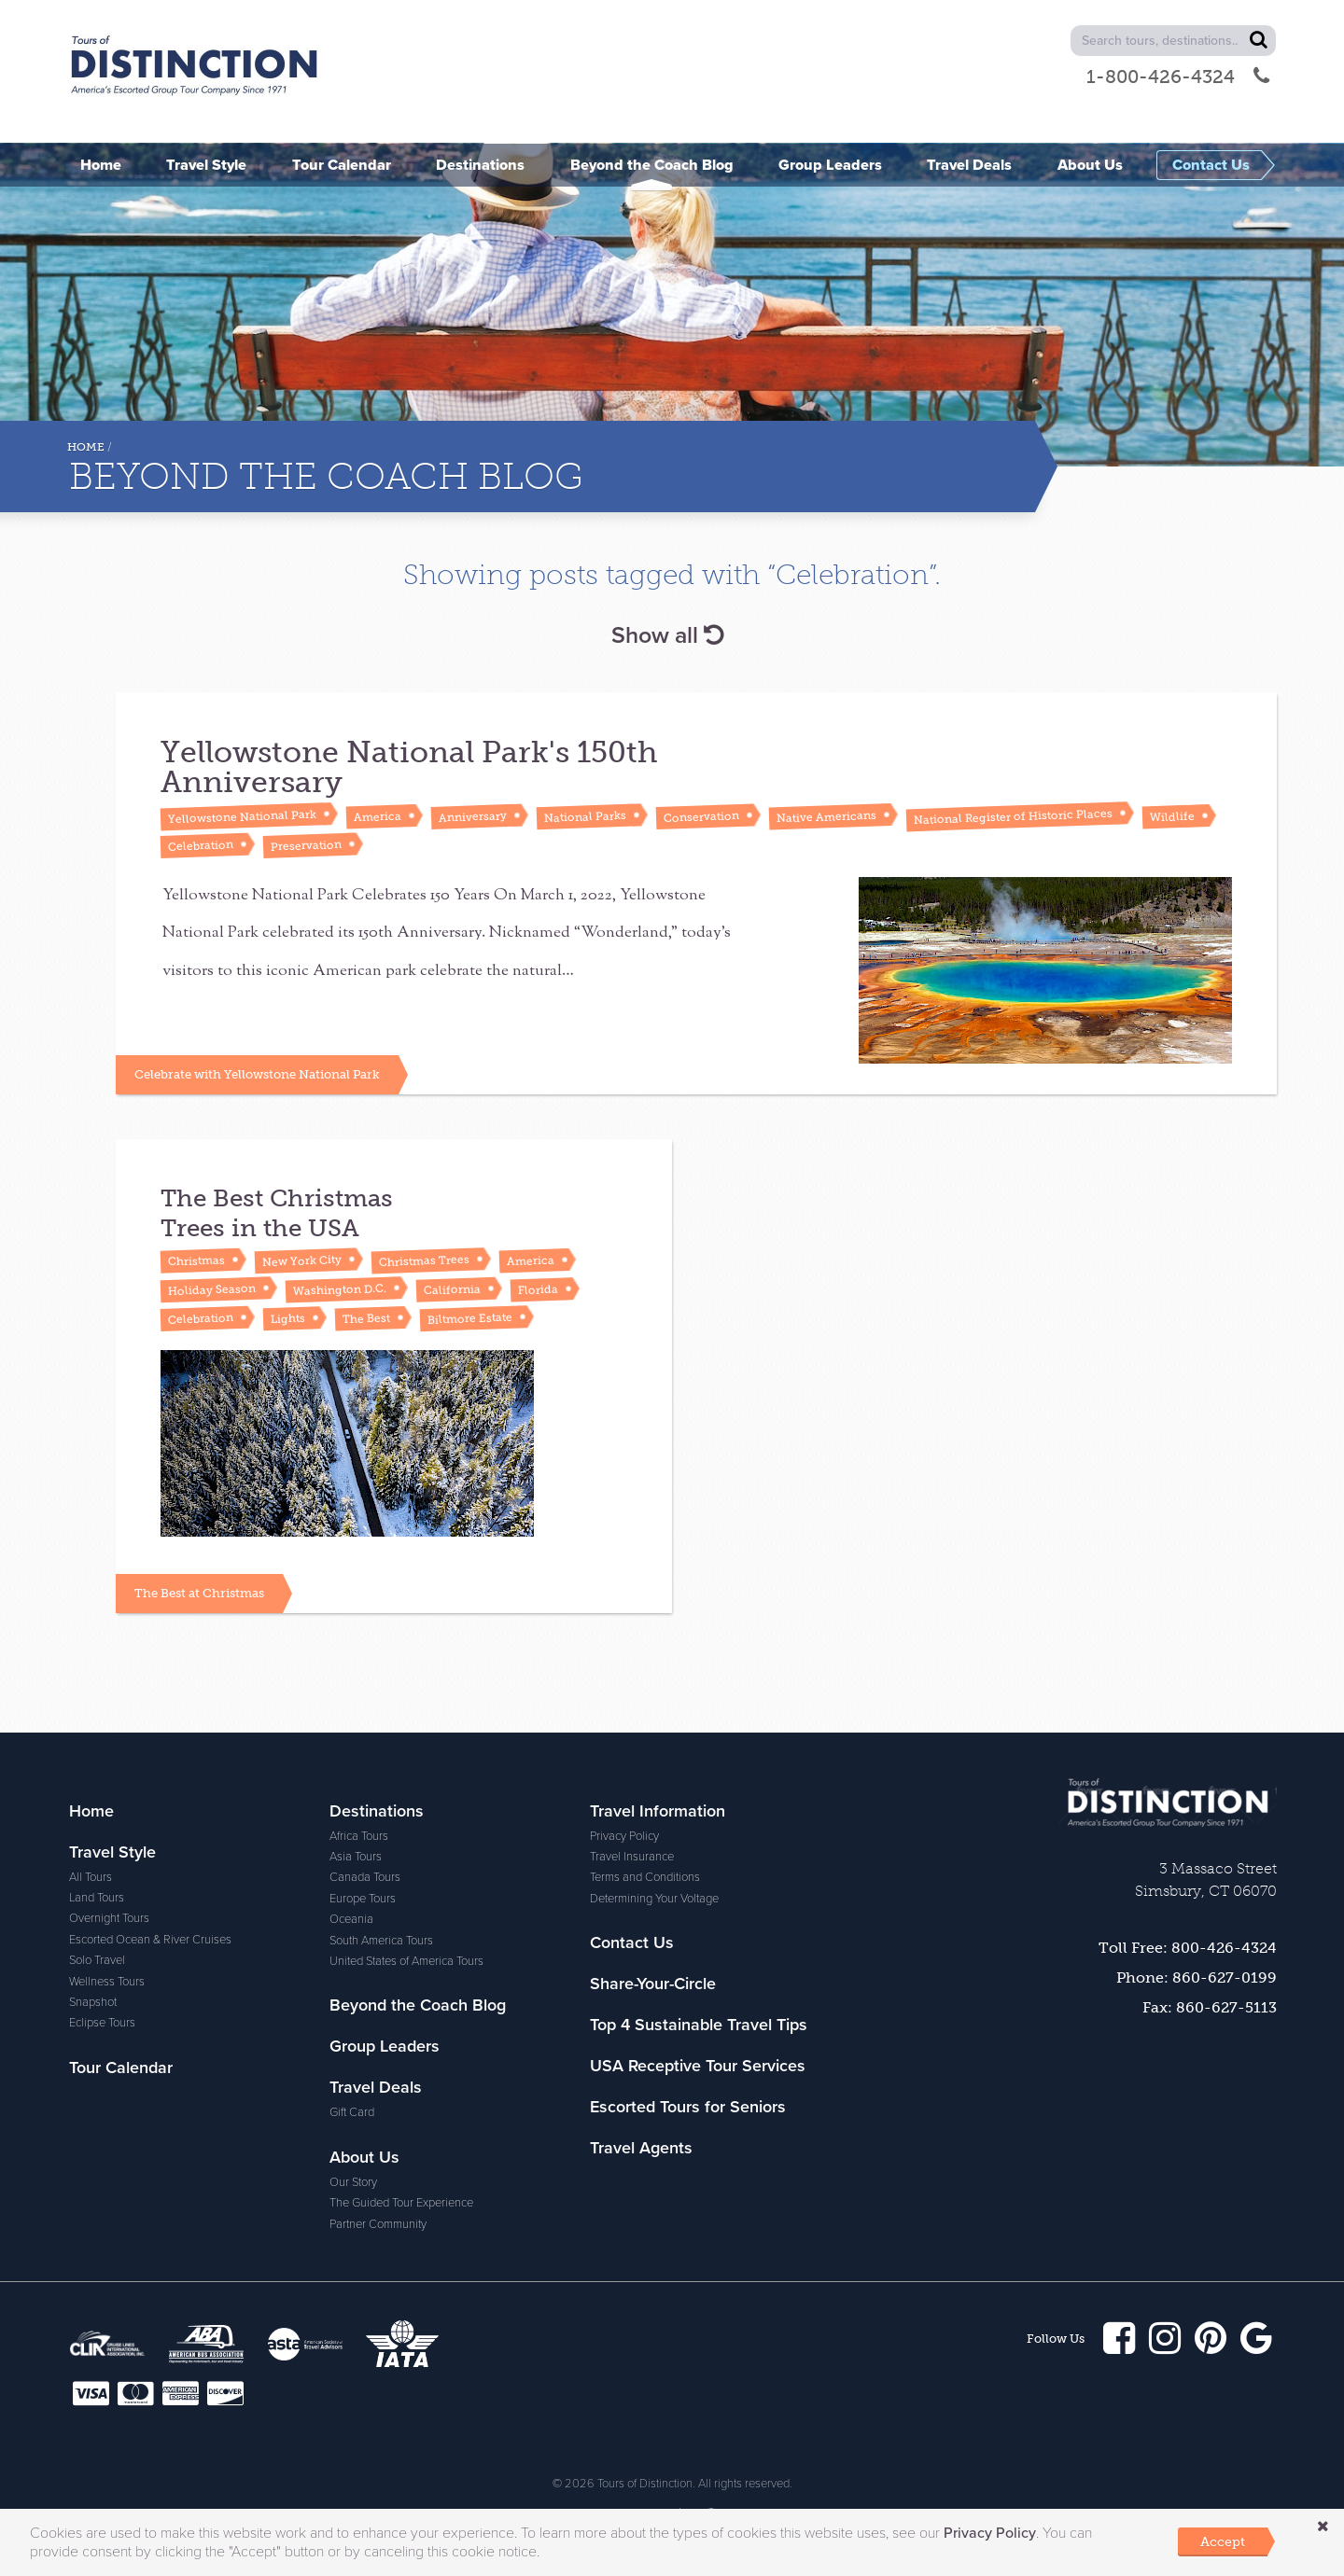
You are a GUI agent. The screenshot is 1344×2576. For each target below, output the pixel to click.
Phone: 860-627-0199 (1196, 1977)
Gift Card (351, 2112)
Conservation (701, 817)
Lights (288, 1318)
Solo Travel (97, 1960)
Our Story (353, 2182)
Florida (538, 1289)
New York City (302, 1261)
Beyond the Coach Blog (417, 2005)
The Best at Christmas (199, 1593)
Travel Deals (375, 2087)
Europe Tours (362, 1898)
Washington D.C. (339, 1289)
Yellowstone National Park (242, 816)
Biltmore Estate (469, 1318)
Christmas (196, 1260)
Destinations (376, 1811)
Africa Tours (358, 1836)
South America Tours (381, 1940)
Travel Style (112, 1852)
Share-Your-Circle (653, 1983)
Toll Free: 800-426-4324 (1188, 1947)
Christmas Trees (424, 1260)
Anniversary (473, 817)
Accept (1222, 2541)
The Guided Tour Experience (401, 2202)
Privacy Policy (624, 1836)
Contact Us (632, 1942)
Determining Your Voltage (654, 1898)
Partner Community (378, 2224)
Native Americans (826, 816)
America (377, 816)
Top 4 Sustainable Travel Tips (698, 2024)
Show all (667, 635)
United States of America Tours (406, 1961)
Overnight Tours (109, 1918)
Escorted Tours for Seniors (688, 2106)
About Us (364, 2157)
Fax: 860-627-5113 (1209, 2007)
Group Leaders (384, 2046)
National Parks (585, 816)
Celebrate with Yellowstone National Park (257, 1074)
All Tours (90, 1877)
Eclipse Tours (102, 2022)
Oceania (351, 1919)
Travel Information (657, 1811)
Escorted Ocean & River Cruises (150, 1939)
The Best (366, 1318)
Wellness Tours (107, 1981)
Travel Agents (641, 2147)
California (452, 1289)
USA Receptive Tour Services (697, 2065)
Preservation (306, 846)
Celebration (200, 845)
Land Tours (96, 1897)
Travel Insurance (632, 1856)
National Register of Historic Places (1013, 816)
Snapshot (93, 2002)
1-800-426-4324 (1177, 76)
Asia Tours (355, 1856)
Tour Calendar (121, 2067)
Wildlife (1172, 816)
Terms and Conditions (645, 1877)
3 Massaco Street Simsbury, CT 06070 (1206, 1879)
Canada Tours (364, 1877)
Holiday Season (212, 1289)
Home (86, 446)
